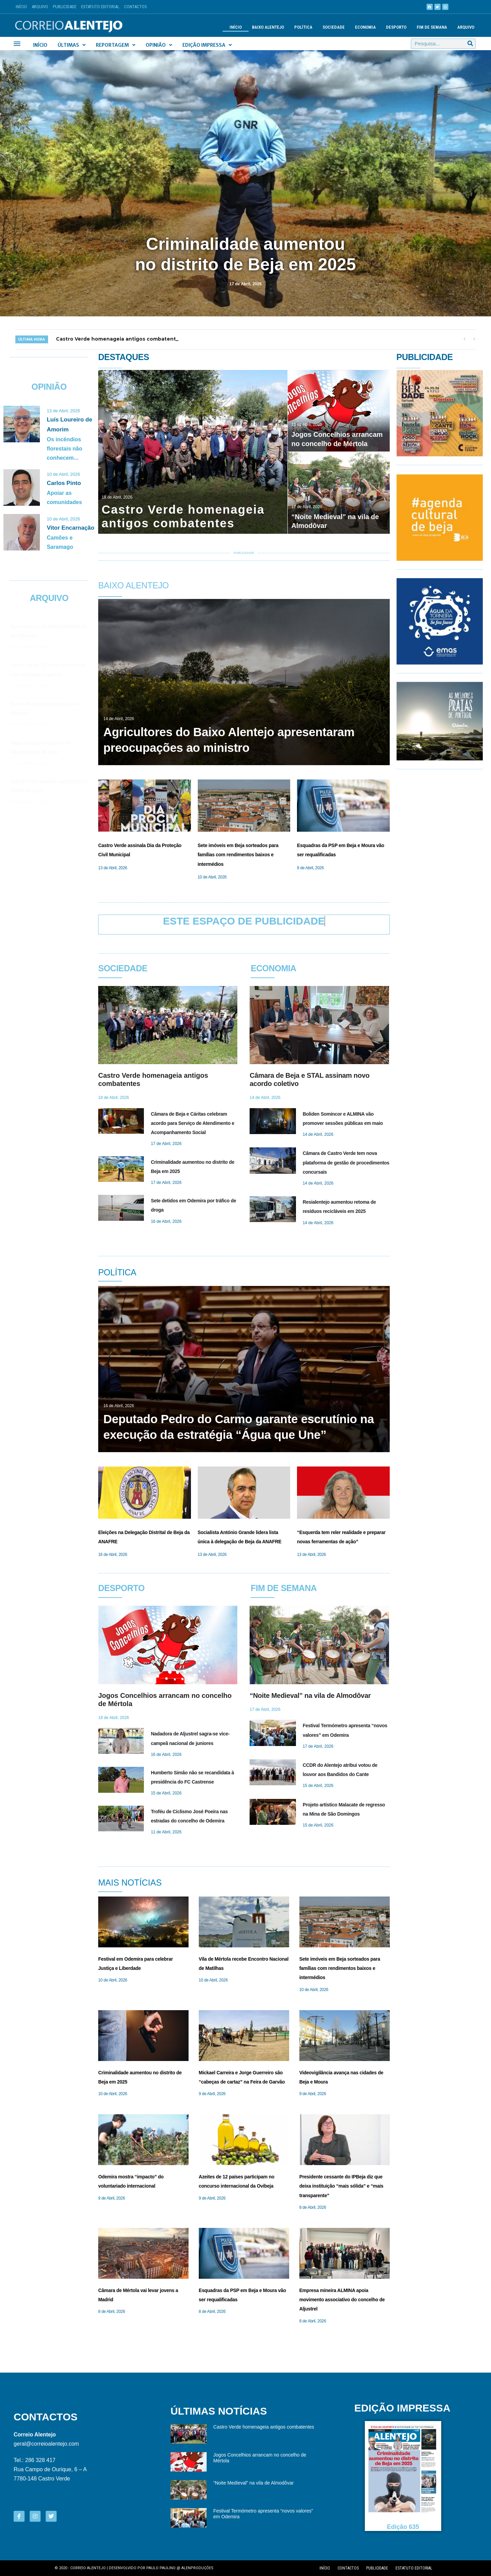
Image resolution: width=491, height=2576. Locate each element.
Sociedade (334, 27)
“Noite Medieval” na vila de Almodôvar (310, 1695)
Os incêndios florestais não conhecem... (64, 449)
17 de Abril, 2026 (245, 284)
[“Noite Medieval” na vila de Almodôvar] (338, 493)
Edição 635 (403, 2526)
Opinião (159, 45)
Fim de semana (432, 27)
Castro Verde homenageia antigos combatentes (263, 2427)
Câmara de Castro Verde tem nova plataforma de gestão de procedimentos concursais (346, 1162)
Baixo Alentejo (268, 27)
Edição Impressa (207, 45)
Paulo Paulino (161, 2568)
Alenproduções (197, 2568)
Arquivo (40, 6)
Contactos (135, 6)
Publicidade (64, 6)
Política (303, 27)
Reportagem (115, 45)
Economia (365, 27)
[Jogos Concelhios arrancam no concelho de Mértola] (338, 411)
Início (21, 6)
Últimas (72, 45)
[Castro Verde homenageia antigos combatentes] (192, 452)
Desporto (396, 27)
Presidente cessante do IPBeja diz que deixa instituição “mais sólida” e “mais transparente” (341, 2186)
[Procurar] (470, 43)
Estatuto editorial (414, 2568)
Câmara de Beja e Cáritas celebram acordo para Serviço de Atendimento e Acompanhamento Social (192, 1123)
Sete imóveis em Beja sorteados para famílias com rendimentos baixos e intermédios (238, 855)
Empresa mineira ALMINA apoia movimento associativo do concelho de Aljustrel (342, 2300)
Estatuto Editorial (100, 6)
